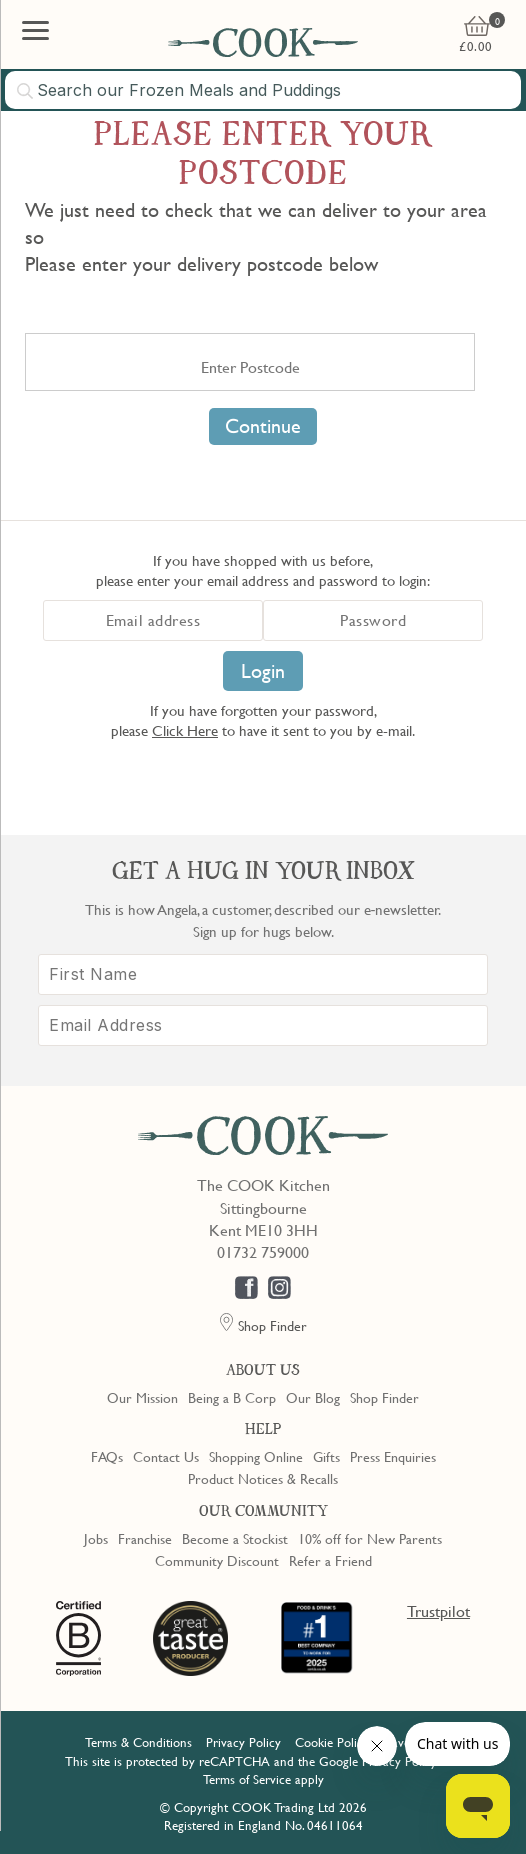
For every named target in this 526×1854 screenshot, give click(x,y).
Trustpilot (438, 1611)
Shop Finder (384, 1397)
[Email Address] (263, 1025)
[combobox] (263, 90)
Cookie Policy (332, 1742)
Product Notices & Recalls (263, 1478)
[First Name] (263, 974)
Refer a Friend (330, 1560)
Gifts (326, 1456)
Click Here (185, 730)
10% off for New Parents (370, 1538)
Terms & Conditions (138, 1742)
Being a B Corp (232, 1397)
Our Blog (313, 1397)
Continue (263, 426)
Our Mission (142, 1397)
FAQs (107, 1456)
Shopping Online (256, 1456)
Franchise (145, 1538)
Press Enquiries (393, 1456)
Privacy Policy (243, 1742)
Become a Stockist (235, 1538)
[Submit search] (26, 91)
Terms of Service (247, 1779)
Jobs (96, 1538)
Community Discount (217, 1560)
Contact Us (166, 1456)
